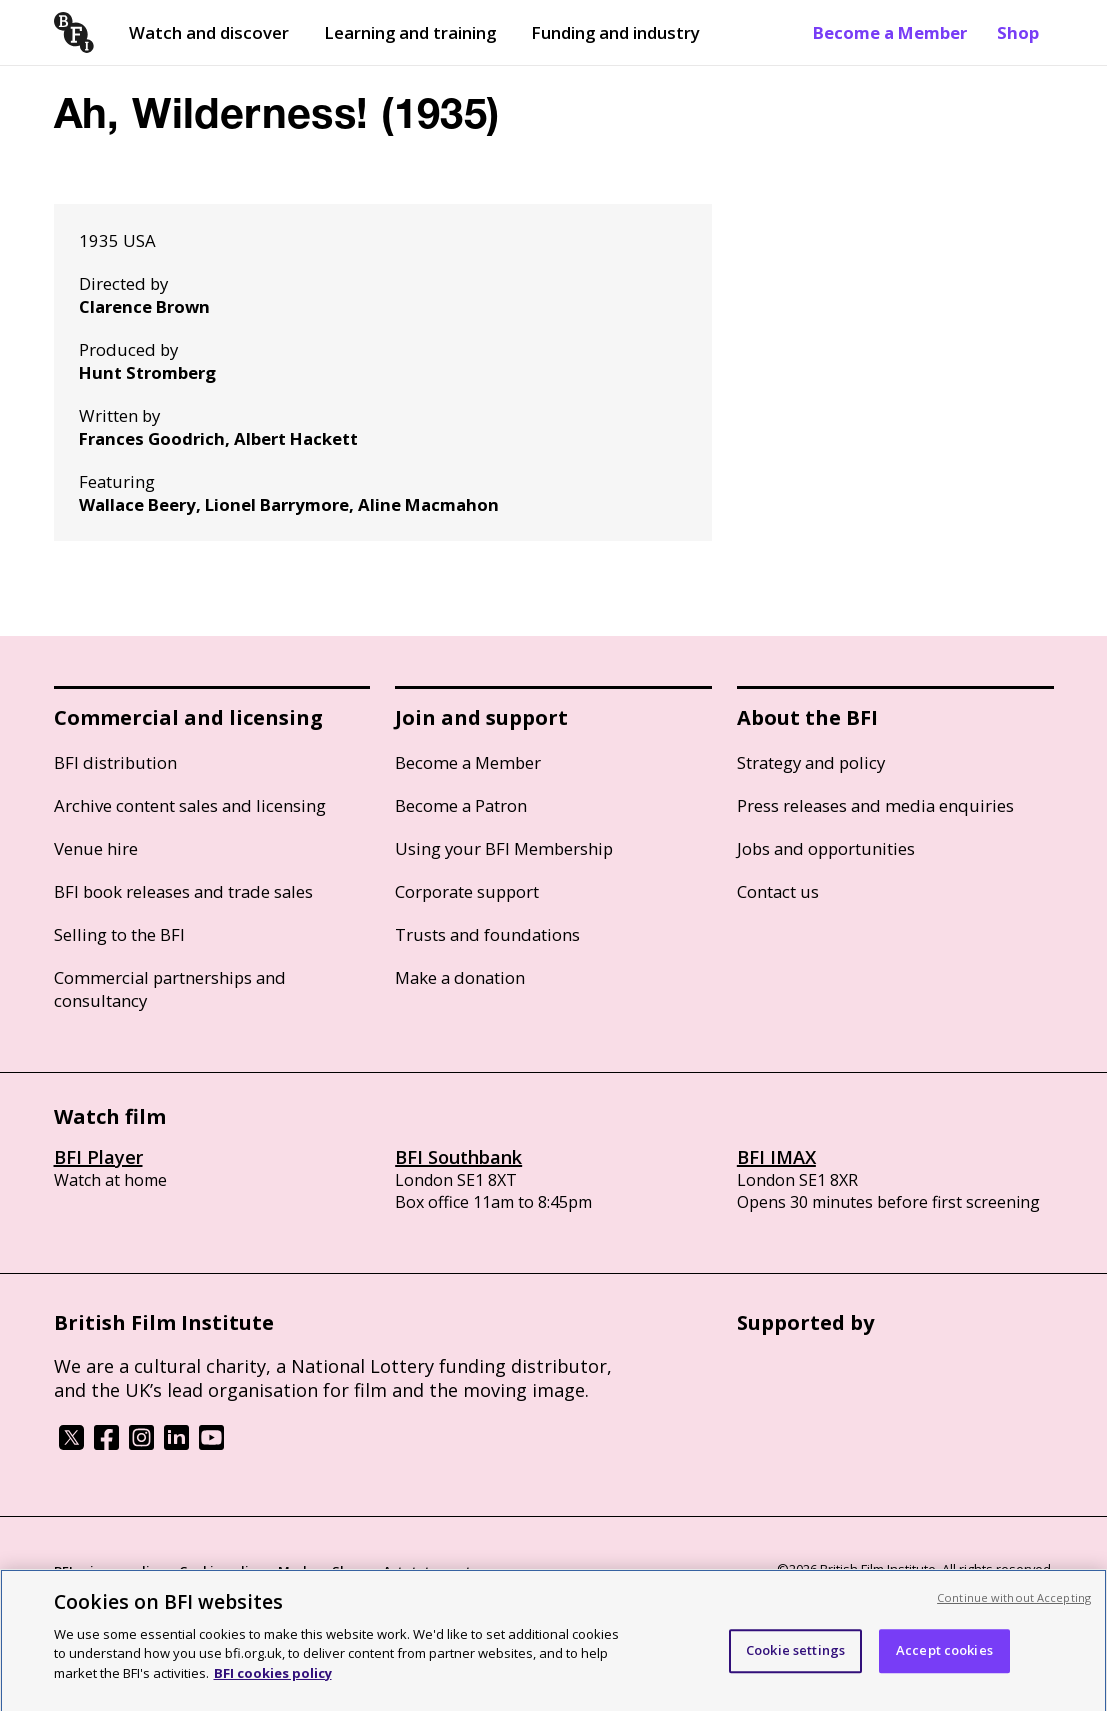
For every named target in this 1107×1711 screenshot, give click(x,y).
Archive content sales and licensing (190, 805)
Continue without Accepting (1014, 1606)
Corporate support (467, 891)
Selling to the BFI (119, 934)
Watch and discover (209, 32)
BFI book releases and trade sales (183, 891)
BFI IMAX (776, 1157)
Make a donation (460, 977)
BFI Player (98, 1157)
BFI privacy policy (109, 1571)
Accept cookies (944, 1659)
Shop (1018, 32)
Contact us (778, 891)
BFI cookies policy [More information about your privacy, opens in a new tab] (273, 1682)
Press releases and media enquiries (875, 805)
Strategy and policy (811, 762)
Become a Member (890, 32)
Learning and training (410, 32)
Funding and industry (615, 32)
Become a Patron (461, 805)
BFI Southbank (458, 1157)
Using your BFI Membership (504, 848)
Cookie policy (221, 1571)
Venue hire (96, 848)
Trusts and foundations (487, 934)
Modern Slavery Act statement (374, 1571)
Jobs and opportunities (826, 848)
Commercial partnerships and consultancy (170, 989)
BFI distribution (115, 762)
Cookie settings (795, 1659)
